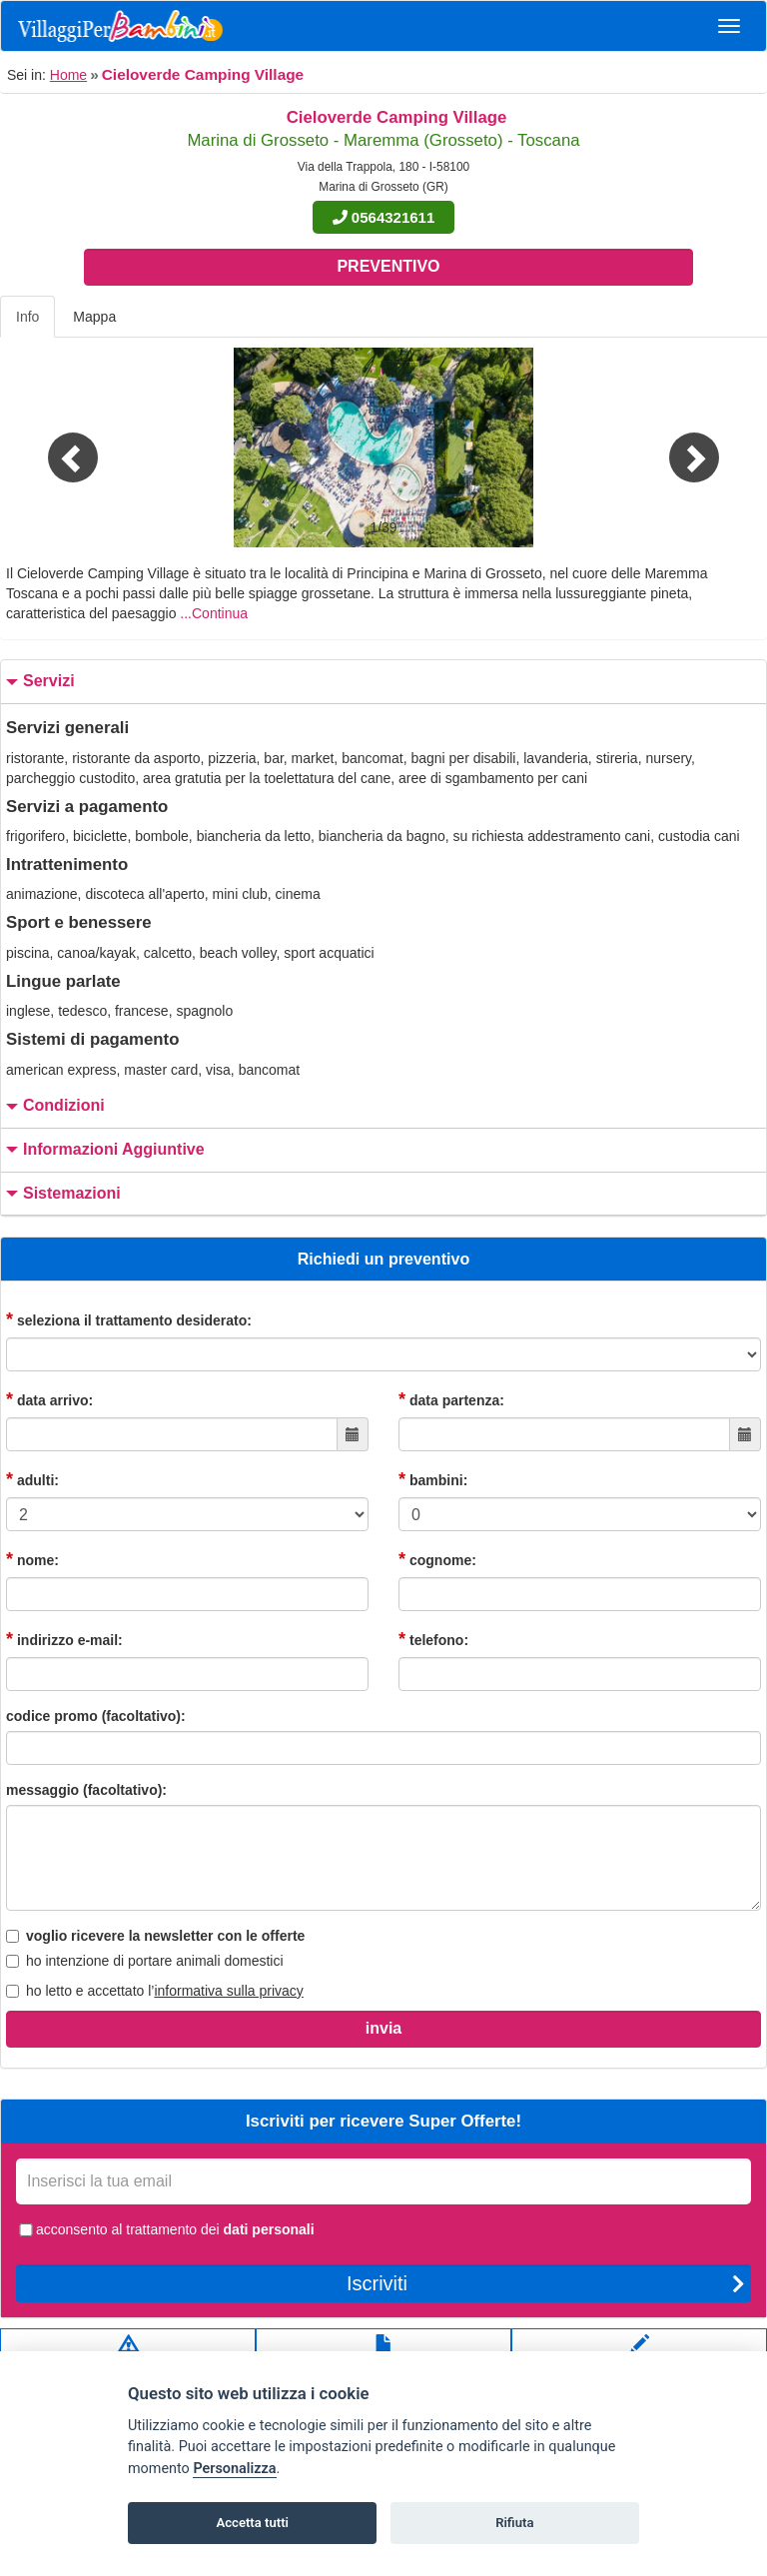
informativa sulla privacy (228, 1991)
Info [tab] (27, 317)
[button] (57, 447)
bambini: (432, 1479)
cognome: (437, 1559)
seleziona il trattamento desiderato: (129, 1319)
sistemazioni (61, 1194)
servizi (38, 681)
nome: (32, 1559)
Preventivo (388, 266)
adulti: (32, 1479)
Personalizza (234, 2468)
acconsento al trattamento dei (165, 2229)
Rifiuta (514, 2522)
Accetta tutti (252, 2522)
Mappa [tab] (94, 317)
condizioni (53, 1106)
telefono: (433, 1639)
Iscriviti (546, 2283)
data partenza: (451, 1399)
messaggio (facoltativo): (86, 1790)
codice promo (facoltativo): (96, 1716)
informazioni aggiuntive (103, 1150)
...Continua (214, 613)
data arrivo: (49, 1399)
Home (68, 75)
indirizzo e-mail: (64, 1639)
